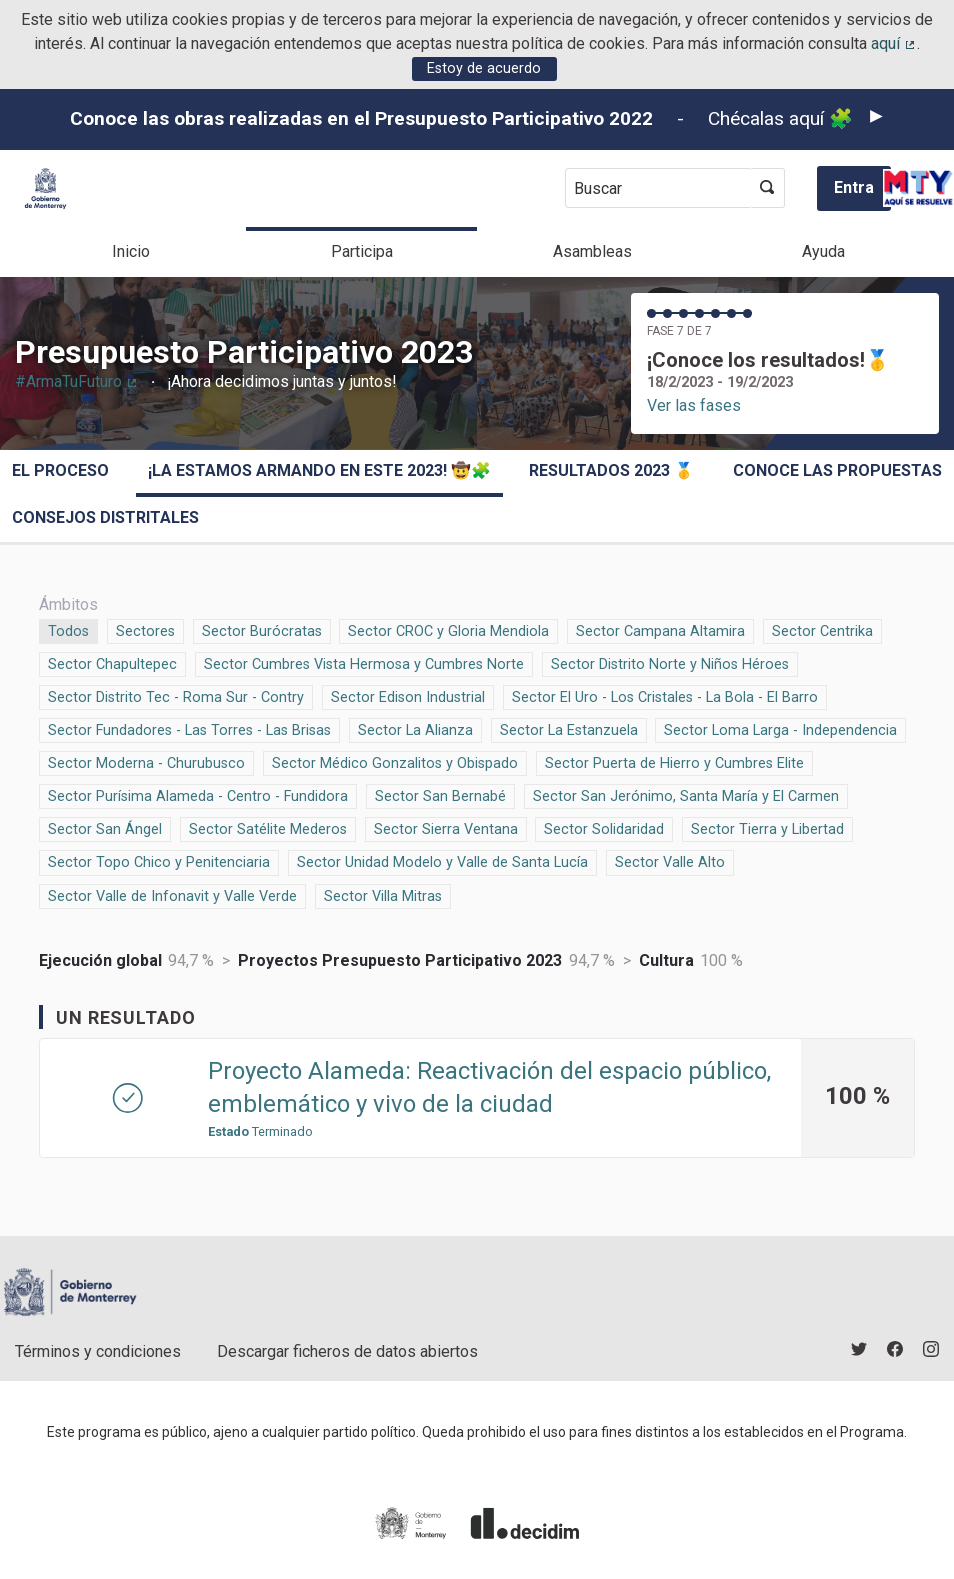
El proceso (60, 470)
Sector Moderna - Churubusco (146, 762)
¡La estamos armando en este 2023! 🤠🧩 (319, 470)
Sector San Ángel (105, 828)
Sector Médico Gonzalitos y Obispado (395, 762)
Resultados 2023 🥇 (611, 470)
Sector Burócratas (262, 630)
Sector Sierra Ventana (446, 828)
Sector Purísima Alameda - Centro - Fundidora (198, 795)
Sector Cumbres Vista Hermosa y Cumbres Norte (364, 663)
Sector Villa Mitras (383, 895)
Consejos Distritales (105, 517)
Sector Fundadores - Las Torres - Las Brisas (189, 729)
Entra (854, 187)
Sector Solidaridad (604, 828)
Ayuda (823, 251)
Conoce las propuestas (837, 470)
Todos (69, 630)
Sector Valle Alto (670, 861)
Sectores (145, 630)
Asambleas (592, 251)
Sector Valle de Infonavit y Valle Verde (172, 895)
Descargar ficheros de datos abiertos (347, 1351)
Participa (362, 251)
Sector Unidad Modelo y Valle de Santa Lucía (442, 861)
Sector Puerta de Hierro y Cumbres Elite (674, 762)
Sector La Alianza (415, 729)
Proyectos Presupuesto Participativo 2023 (400, 960)
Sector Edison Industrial (408, 696)
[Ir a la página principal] (45, 188)
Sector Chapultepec (112, 663)
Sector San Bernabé (440, 795)
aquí (894, 43)
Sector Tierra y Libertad (767, 828)
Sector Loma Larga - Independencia (780, 729)
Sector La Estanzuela (569, 729)
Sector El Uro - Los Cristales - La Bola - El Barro (665, 696)
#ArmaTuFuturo (77, 381)
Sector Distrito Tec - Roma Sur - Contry (176, 696)
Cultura (666, 960)
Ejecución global (100, 960)
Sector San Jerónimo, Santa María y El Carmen (686, 795)
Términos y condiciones (98, 1351)
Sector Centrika (822, 630)
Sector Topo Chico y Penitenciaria (159, 861)
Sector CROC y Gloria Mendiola (448, 630)
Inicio (131, 251)
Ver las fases (694, 405)
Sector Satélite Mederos (268, 828)
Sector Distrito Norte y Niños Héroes (670, 663)
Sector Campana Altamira (660, 630)
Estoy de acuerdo (484, 68)
